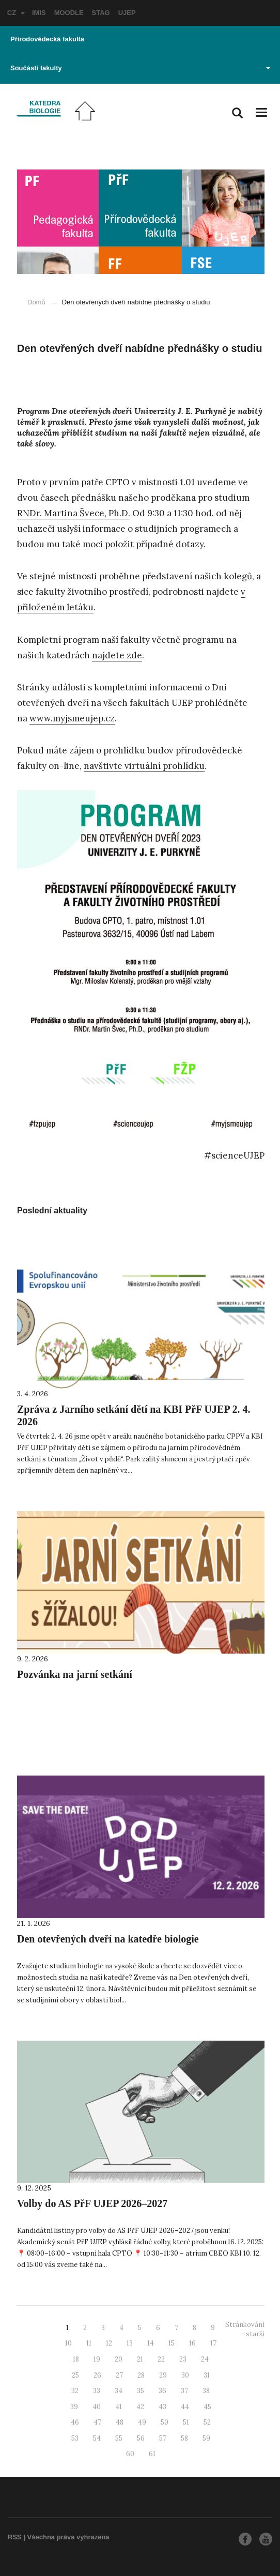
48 (119, 2422)
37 (184, 2390)
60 (130, 2453)
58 (184, 2438)
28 (141, 2375)
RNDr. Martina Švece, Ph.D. (73, 513)
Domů (36, 302)
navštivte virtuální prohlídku (144, 766)
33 (96, 2390)
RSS (15, 2537)
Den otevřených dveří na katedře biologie (108, 1939)
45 (207, 2406)
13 (130, 2343)
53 (75, 2438)
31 (207, 2375)
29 (163, 2375)
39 (74, 2406)
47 (97, 2422)
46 (75, 2422)
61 (152, 2453)
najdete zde (117, 655)
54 (97, 2438)
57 (162, 2438)
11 (88, 2343)
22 (161, 2359)
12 (109, 2343)
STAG (101, 13)
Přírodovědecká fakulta (47, 39)
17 (213, 2343)
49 (142, 2422)
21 (140, 2359)
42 (140, 2406)
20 (118, 2359)
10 (68, 2343)
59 (206, 2438)
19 (97, 2359)
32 (75, 2390)
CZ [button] (16, 13)
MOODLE (69, 13)
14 (150, 2343)
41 (118, 2406)
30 (185, 2375)
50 (164, 2422)
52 (207, 2422)
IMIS (39, 13)
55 (118, 2438)
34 (118, 2390)
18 (76, 2359)
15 (171, 2343)
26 (97, 2375)
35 (140, 2390)
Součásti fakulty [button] (140, 68)
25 (75, 2375)
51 (186, 2422)
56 (141, 2438)
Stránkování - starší (245, 2329)
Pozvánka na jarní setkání (74, 1674)
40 (96, 2406)
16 (192, 2343)
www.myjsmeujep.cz (72, 718)
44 (185, 2406)
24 (205, 2359)
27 (119, 2375)
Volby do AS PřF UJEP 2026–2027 (92, 2203)
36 (162, 2390)
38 (206, 2390)
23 (182, 2359)
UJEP (127, 13)
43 (162, 2406)
